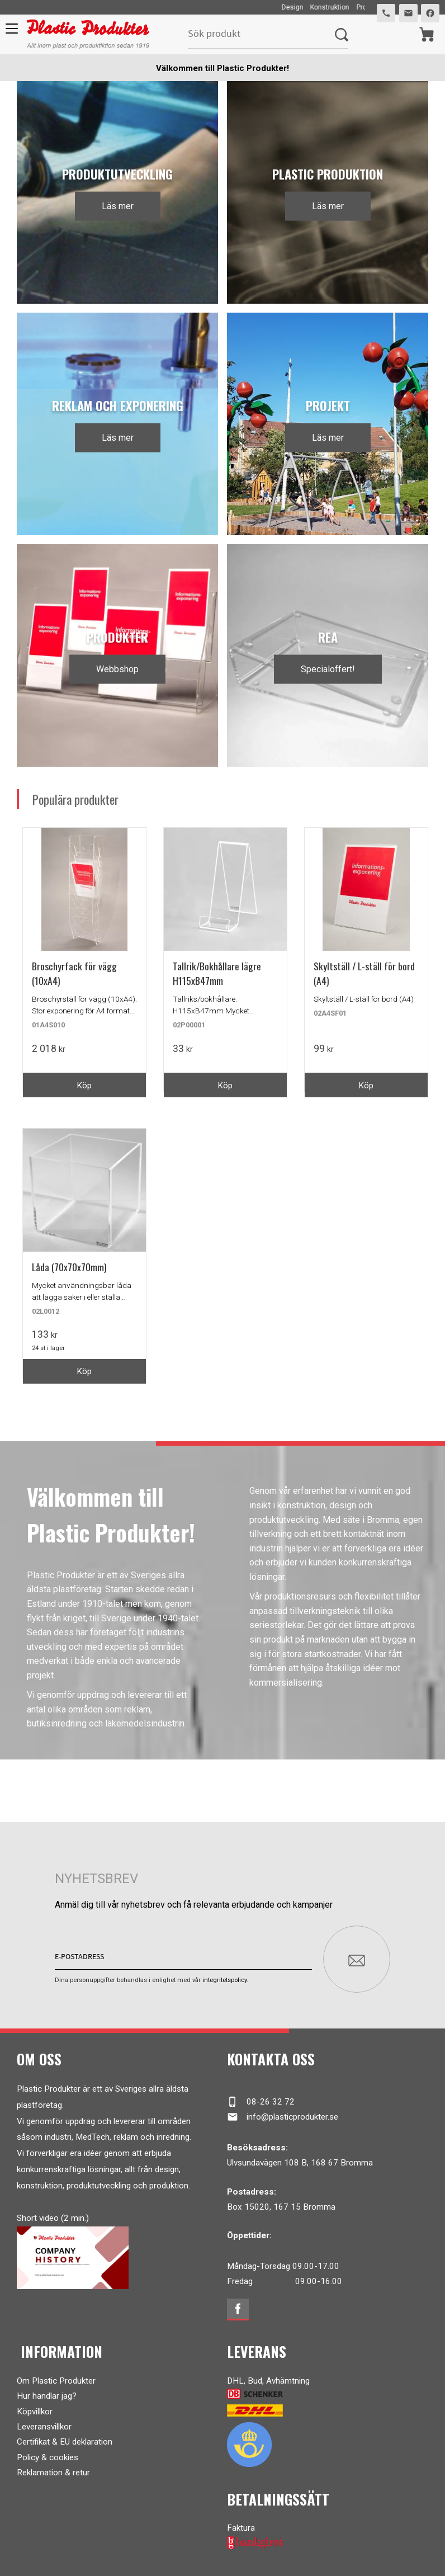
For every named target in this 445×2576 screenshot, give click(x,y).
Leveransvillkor (44, 2422)
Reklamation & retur (53, 2467)
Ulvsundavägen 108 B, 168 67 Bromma (300, 2158)
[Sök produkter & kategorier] (260, 34)
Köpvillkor (35, 2407)
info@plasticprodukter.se (282, 2111)
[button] (10, 32)
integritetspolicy (224, 1975)
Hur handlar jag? (47, 2391)
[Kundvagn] (426, 34)
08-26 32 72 (261, 2096)
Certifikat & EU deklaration (64, 2437)
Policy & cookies (47, 2452)
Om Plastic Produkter (56, 2376)
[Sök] (341, 34)
